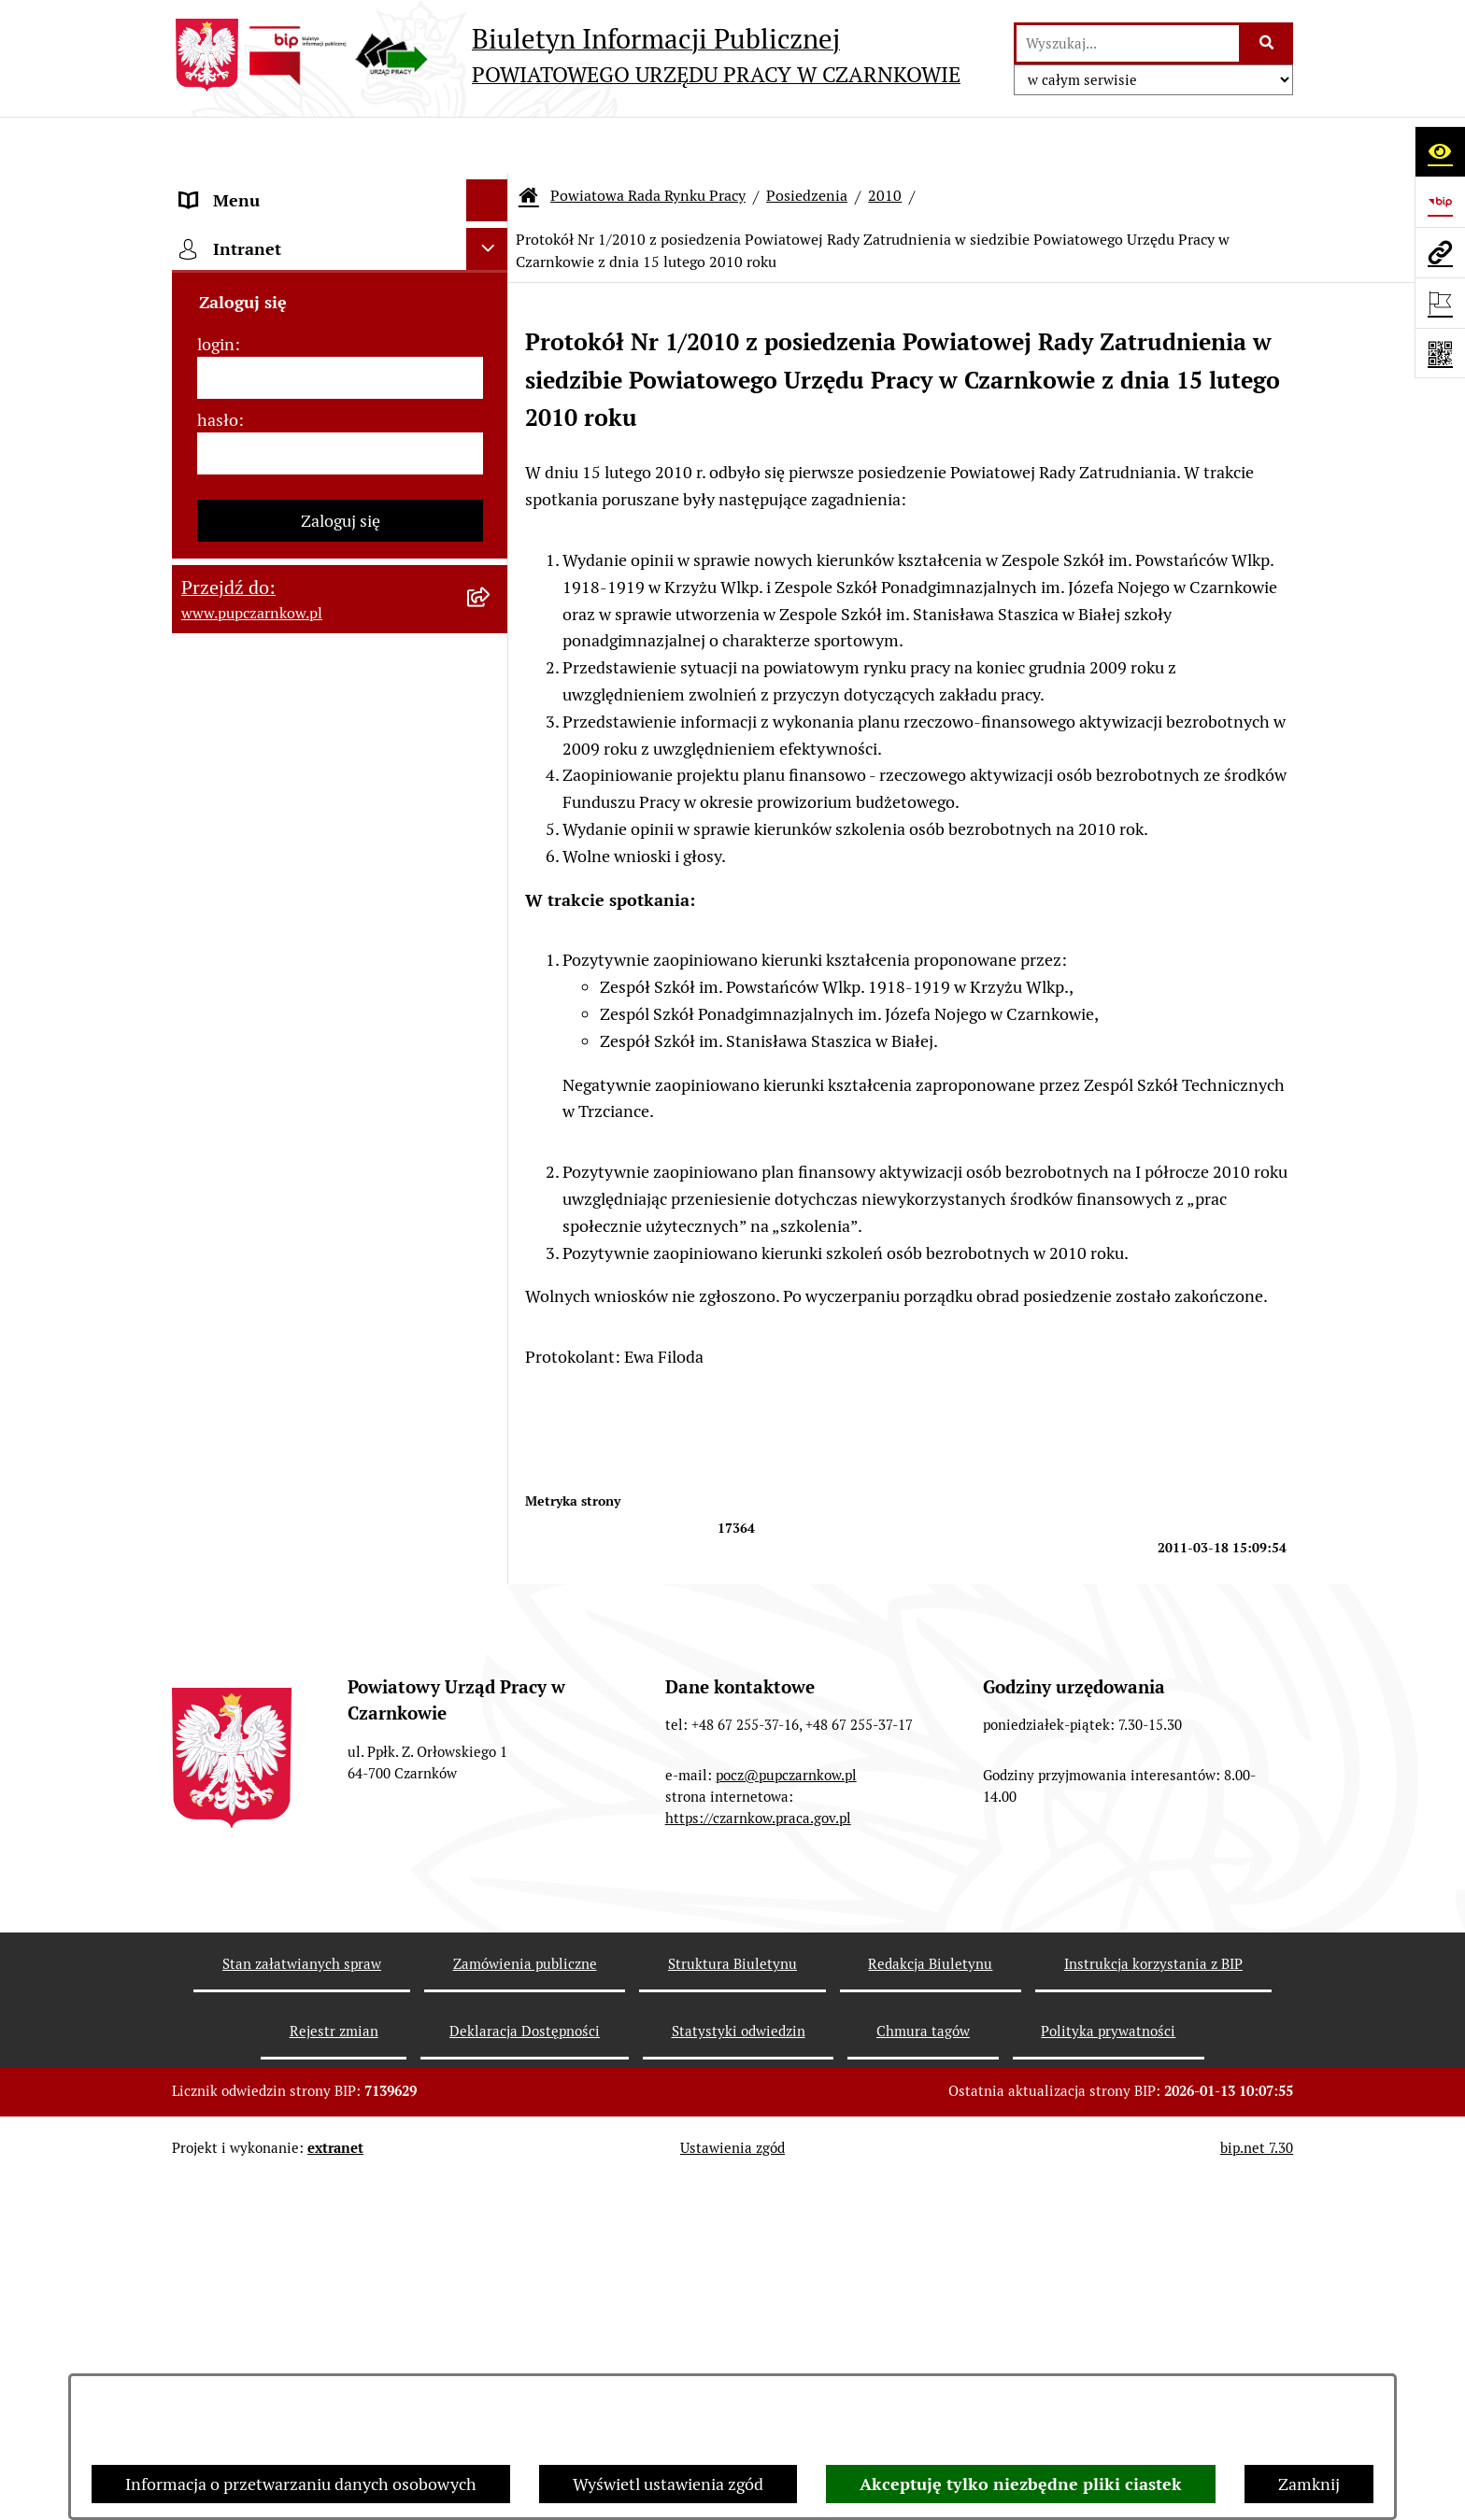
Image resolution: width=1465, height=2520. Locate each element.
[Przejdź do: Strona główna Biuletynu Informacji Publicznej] (529, 140)
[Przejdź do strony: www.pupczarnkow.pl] (1440, 252)
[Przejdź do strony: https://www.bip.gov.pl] (1440, 202)
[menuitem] (340, 547)
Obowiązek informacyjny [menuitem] (272, 312)
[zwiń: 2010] (491, 1607)
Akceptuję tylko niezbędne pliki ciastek (1021, 2484)
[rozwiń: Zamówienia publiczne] (491, 2269)
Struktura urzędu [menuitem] (243, 396)
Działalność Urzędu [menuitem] (252, 354)
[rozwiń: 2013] (491, 1444)
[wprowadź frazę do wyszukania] (1128, 43)
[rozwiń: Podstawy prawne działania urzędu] (491, 2227)
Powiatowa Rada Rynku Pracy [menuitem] (287, 480)
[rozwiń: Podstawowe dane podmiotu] (491, 187)
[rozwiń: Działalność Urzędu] (491, 355)
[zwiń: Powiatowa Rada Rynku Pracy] (491, 481)
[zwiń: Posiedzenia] (491, 848)
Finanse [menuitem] (209, 2352)
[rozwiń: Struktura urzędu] (491, 397)
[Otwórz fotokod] (1440, 353)
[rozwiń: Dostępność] (491, 271)
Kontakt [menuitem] (210, 228)
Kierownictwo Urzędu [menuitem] (260, 438)
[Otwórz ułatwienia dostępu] (1440, 151)
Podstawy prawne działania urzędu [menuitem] (309, 2226)
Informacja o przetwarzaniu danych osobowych (300, 2484)
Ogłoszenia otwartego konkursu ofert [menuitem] (318, 2310)
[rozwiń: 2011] (491, 1552)
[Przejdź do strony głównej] (566, 55)
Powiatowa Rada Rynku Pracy (648, 139)
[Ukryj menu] (487, 144)
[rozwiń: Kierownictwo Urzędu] (491, 439)
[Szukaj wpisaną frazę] (1267, 43)
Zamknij (1309, 2484)
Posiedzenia (806, 139)
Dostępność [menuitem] (224, 270)
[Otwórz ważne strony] (1440, 302)
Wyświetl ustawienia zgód (668, 2484)
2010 (885, 139)
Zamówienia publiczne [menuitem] (264, 2268)
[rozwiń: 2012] (491, 1498)
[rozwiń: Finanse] (491, 2353)
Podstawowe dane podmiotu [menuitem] (285, 186)
